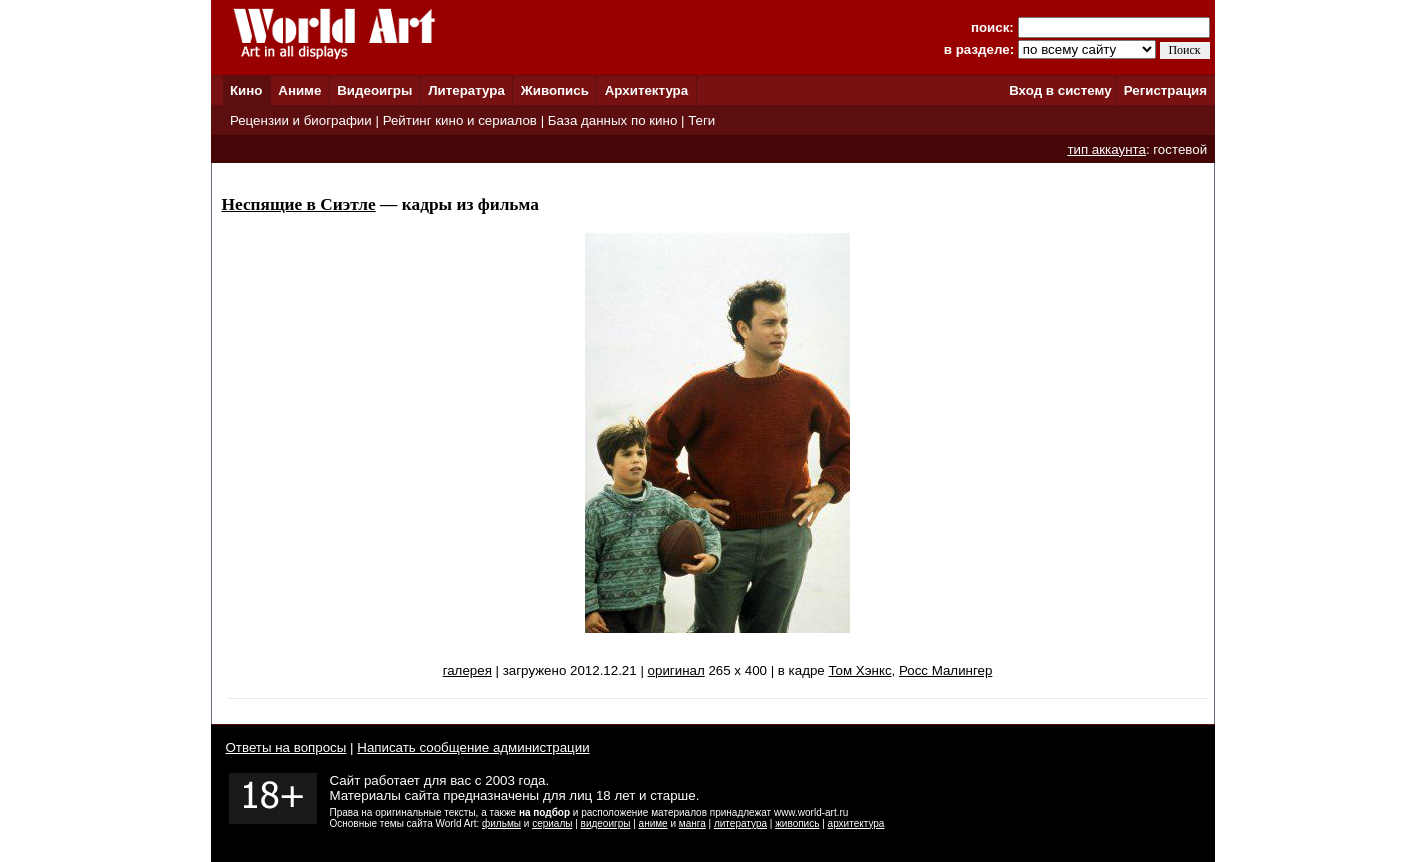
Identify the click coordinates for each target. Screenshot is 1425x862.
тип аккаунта (1106, 149)
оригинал (676, 670)
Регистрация (1165, 90)
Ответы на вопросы (286, 747)
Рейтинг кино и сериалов (460, 120)
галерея (467, 670)
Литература (466, 90)
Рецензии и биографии (301, 120)
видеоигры (606, 823)
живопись (797, 823)
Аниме (299, 90)
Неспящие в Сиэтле (299, 204)
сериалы (552, 823)
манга (692, 823)
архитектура (856, 823)
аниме (653, 823)
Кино (246, 90)
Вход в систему (1060, 90)
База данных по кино (612, 120)
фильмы (501, 823)
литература (740, 823)
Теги (701, 120)
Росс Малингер (945, 670)
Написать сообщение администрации (473, 747)
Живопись (555, 90)
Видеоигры (374, 90)
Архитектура (646, 90)
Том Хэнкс (859, 670)
